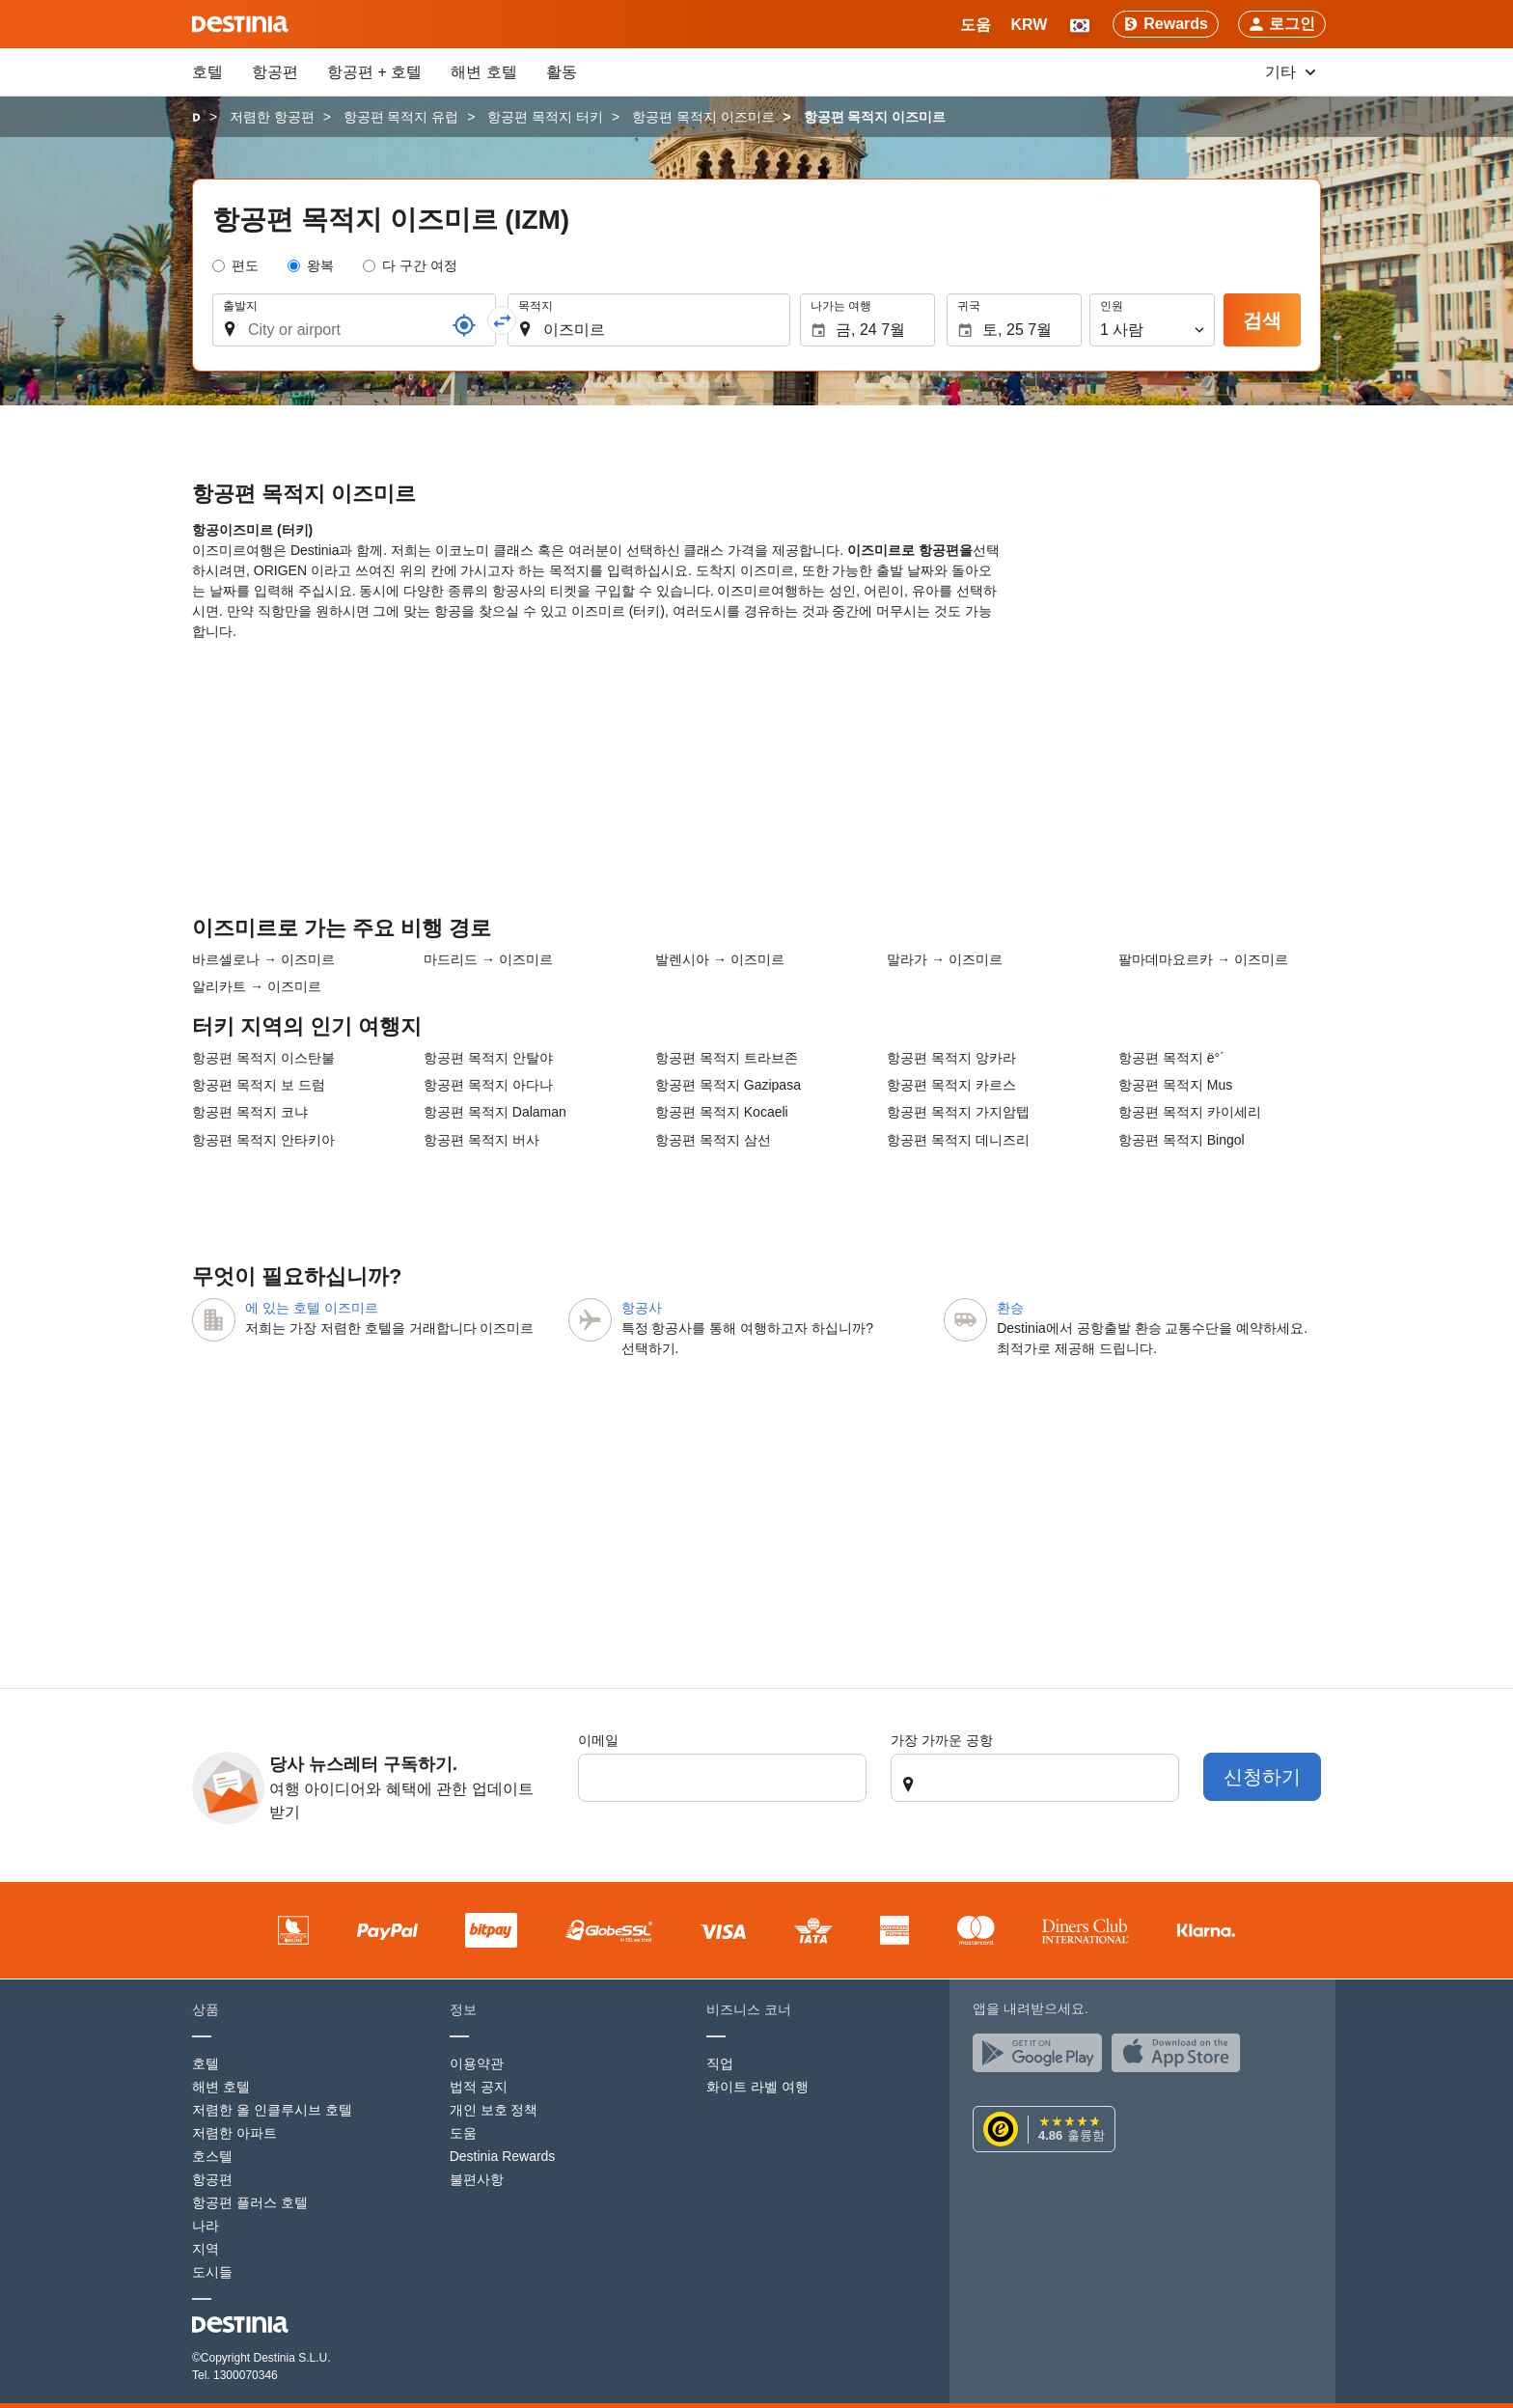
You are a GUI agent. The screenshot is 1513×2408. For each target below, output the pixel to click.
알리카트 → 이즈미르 (256, 986)
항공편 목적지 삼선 (713, 1140)
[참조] (464, 325)
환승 (1010, 1307)
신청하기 (1262, 1776)
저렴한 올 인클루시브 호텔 (272, 2109)
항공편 (275, 72)
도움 (463, 2133)
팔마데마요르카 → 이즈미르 (1203, 959)
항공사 (641, 1307)
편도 (245, 265)
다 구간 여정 (419, 265)
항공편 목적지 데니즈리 (958, 1140)
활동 (561, 72)
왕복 (320, 265)
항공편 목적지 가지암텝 (958, 1112)
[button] (1029, 24)
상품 (205, 2009)
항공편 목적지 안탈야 (488, 1058)
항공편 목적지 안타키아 (263, 1140)
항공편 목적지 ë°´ (1171, 1058)
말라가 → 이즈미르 (945, 959)
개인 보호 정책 (494, 2109)
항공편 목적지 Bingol (1181, 1140)
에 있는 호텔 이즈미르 (311, 1307)
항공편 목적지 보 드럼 (258, 1085)
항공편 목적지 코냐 (250, 1112)
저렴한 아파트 (234, 2133)
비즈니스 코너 (748, 2009)
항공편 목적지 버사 (481, 1140)
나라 (205, 2225)
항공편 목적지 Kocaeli (721, 1112)
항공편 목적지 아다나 (488, 1085)
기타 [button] (1290, 72)
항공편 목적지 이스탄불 (263, 1058)
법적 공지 (479, 2086)
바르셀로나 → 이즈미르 (263, 959)
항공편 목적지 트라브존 (726, 1058)
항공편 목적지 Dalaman (495, 1112)
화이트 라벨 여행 (757, 2086)
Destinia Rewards (503, 2156)
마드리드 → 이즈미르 (488, 959)
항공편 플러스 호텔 (250, 2202)
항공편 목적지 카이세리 (1189, 1112)
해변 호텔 (483, 72)
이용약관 (477, 2063)
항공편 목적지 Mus (1175, 1085)
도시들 (212, 2272)
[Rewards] (1166, 24)
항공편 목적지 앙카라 (951, 1058)
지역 (205, 2248)
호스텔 (212, 2156)
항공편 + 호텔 (374, 72)
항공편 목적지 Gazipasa (728, 1085)
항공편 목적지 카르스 (951, 1085)
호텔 (207, 72)
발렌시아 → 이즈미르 (719, 959)
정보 (463, 2009)
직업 (719, 2063)
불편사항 (477, 2179)
